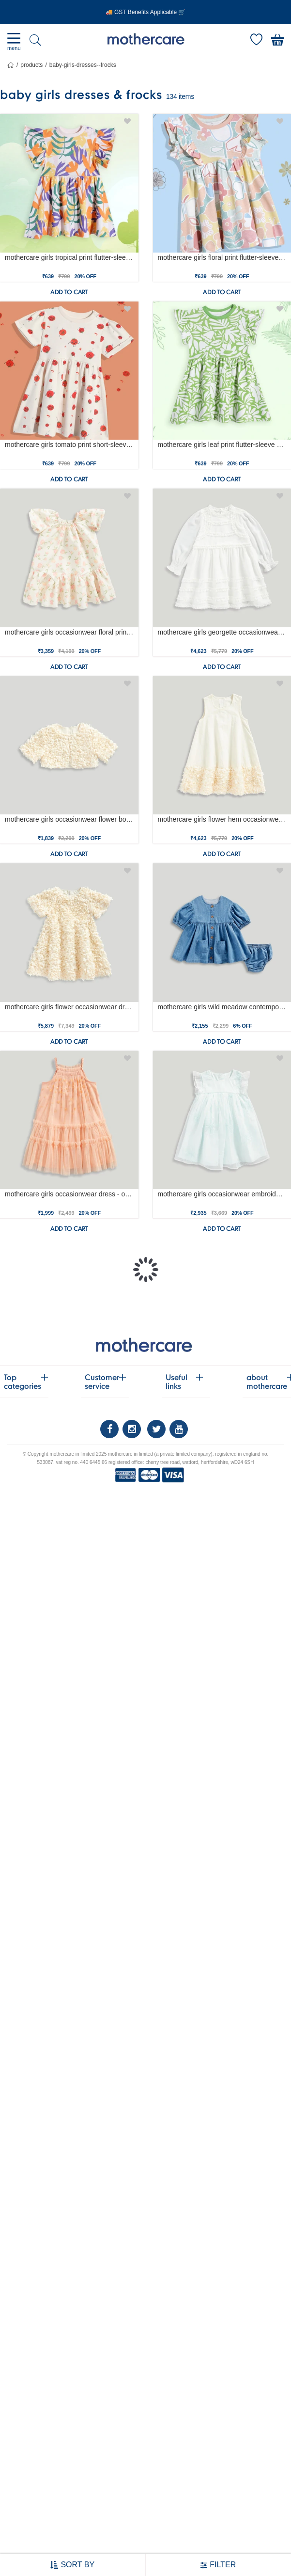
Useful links (184, 1381)
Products (31, 65)
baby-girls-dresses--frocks (82, 65)
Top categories (22, 1381)
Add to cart (69, 292)
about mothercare (265, 1381)
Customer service (103, 1381)
